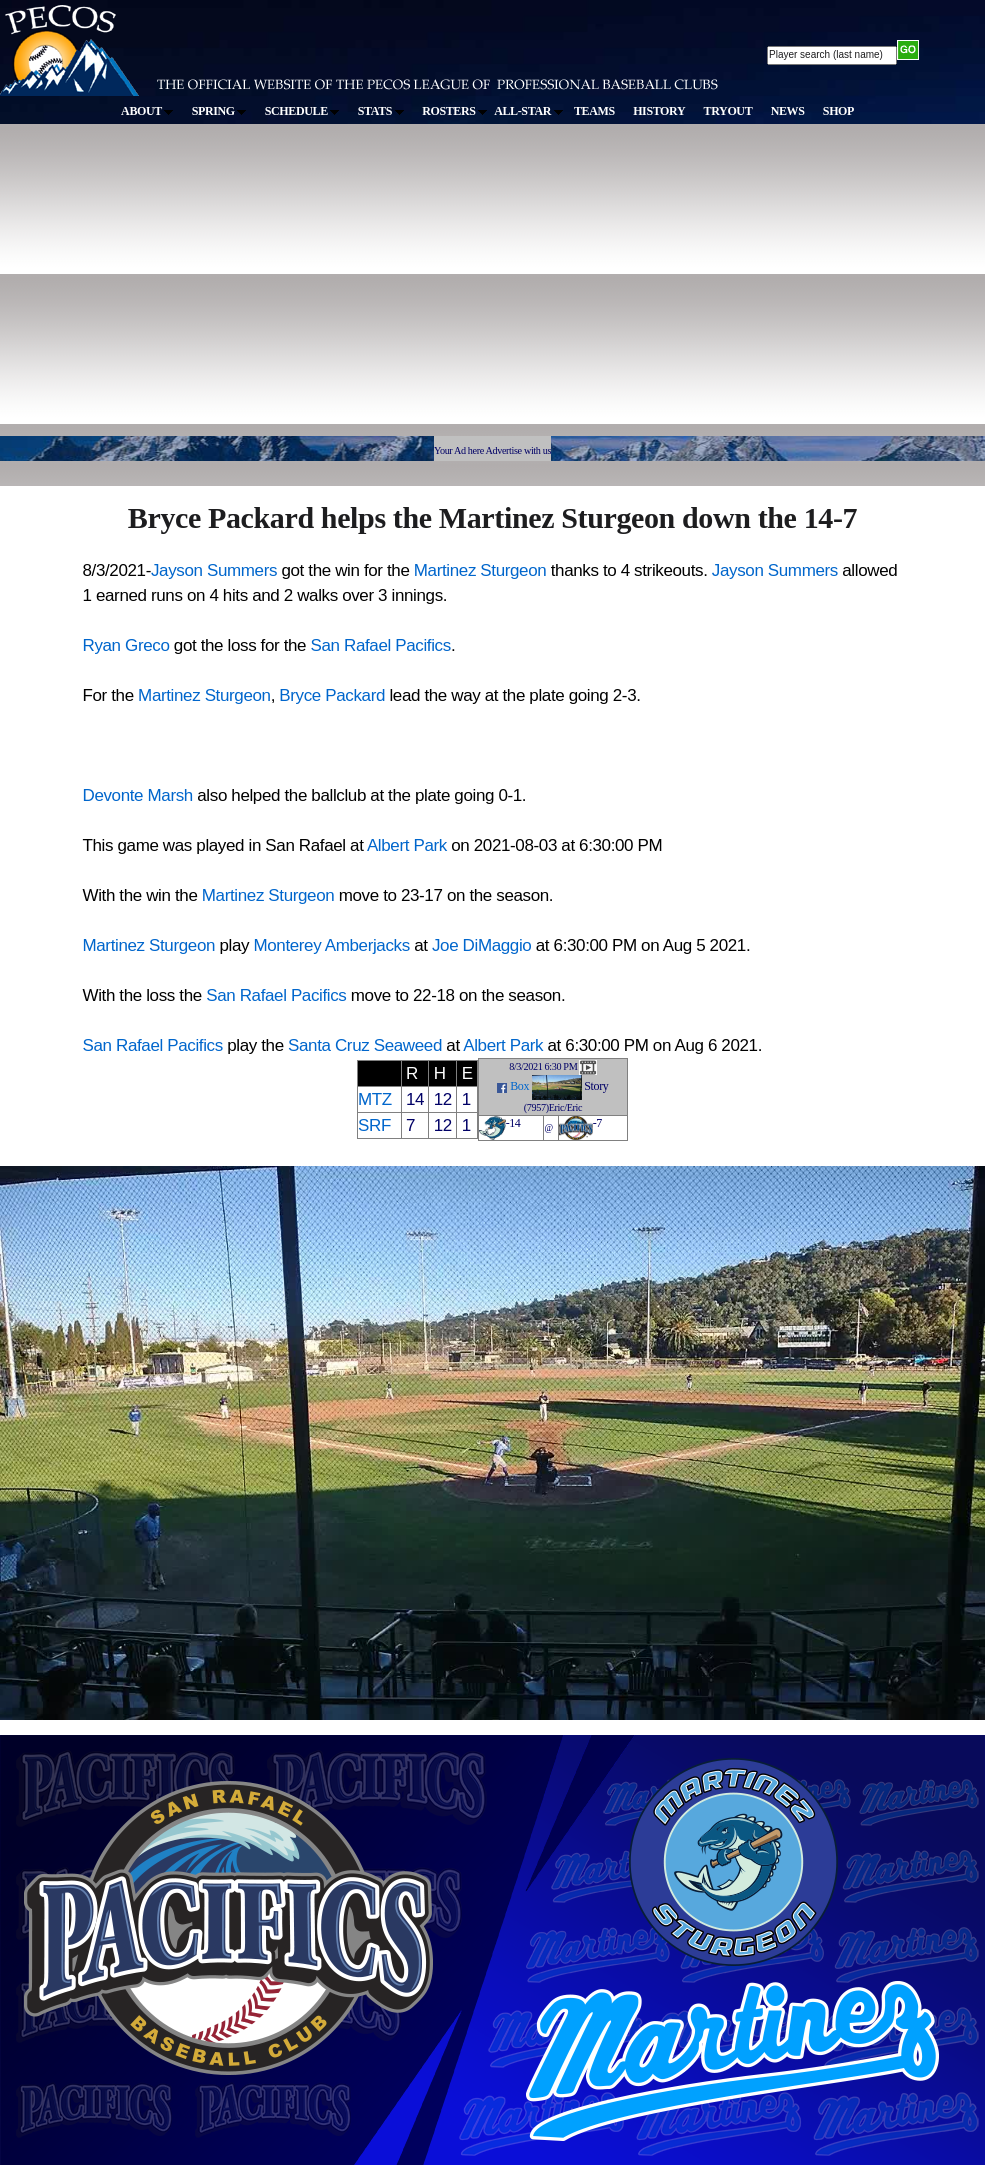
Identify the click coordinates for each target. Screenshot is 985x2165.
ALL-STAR (528, 111)
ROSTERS (454, 111)
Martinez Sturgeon (480, 570)
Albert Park (407, 845)
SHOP (838, 111)
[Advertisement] (310, 289)
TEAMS (594, 111)
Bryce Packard (332, 695)
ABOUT (147, 111)
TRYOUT (728, 111)
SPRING (219, 111)
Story (596, 1086)
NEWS (788, 111)
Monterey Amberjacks (331, 945)
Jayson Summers (214, 570)
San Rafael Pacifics (381, 645)
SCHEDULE (302, 111)
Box (519, 1086)
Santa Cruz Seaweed (365, 1045)
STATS (381, 111)
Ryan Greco (126, 645)
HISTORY (659, 111)
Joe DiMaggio (481, 945)
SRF (374, 1125)
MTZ (375, 1099)
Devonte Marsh (138, 795)
